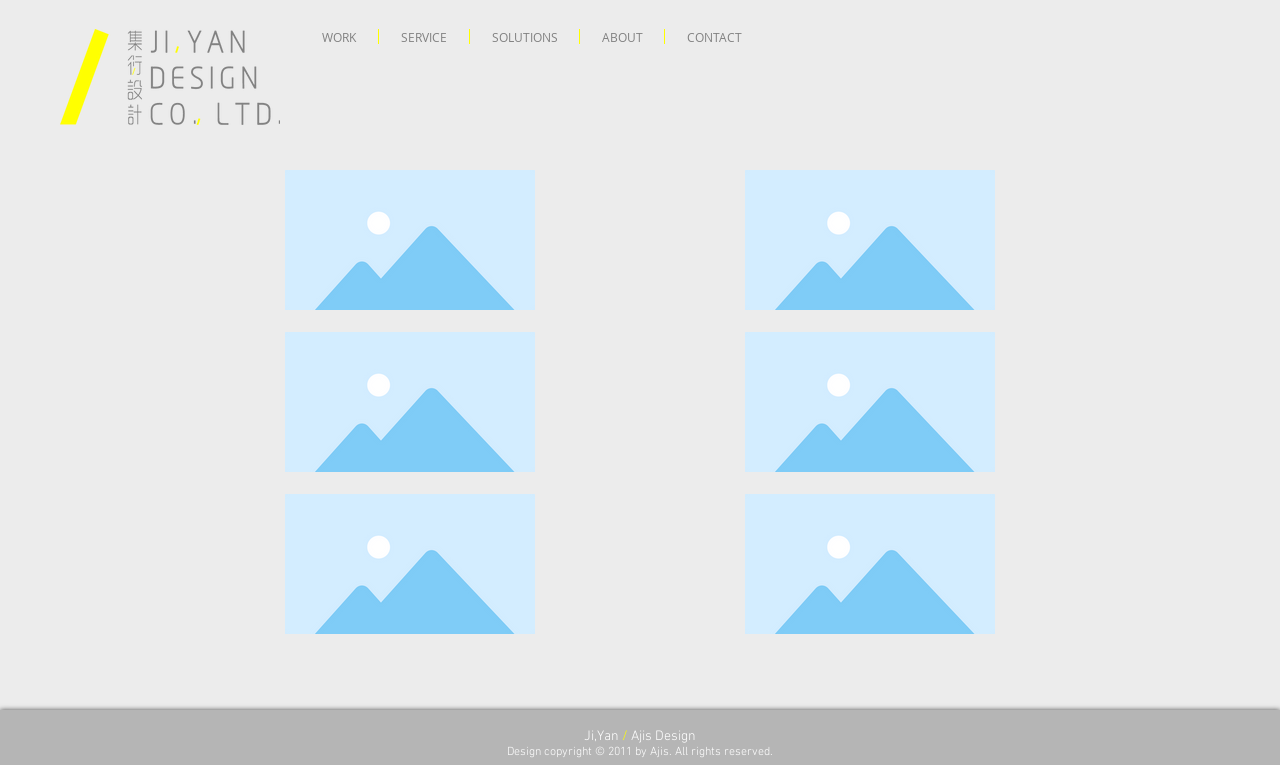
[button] (339, 36)
